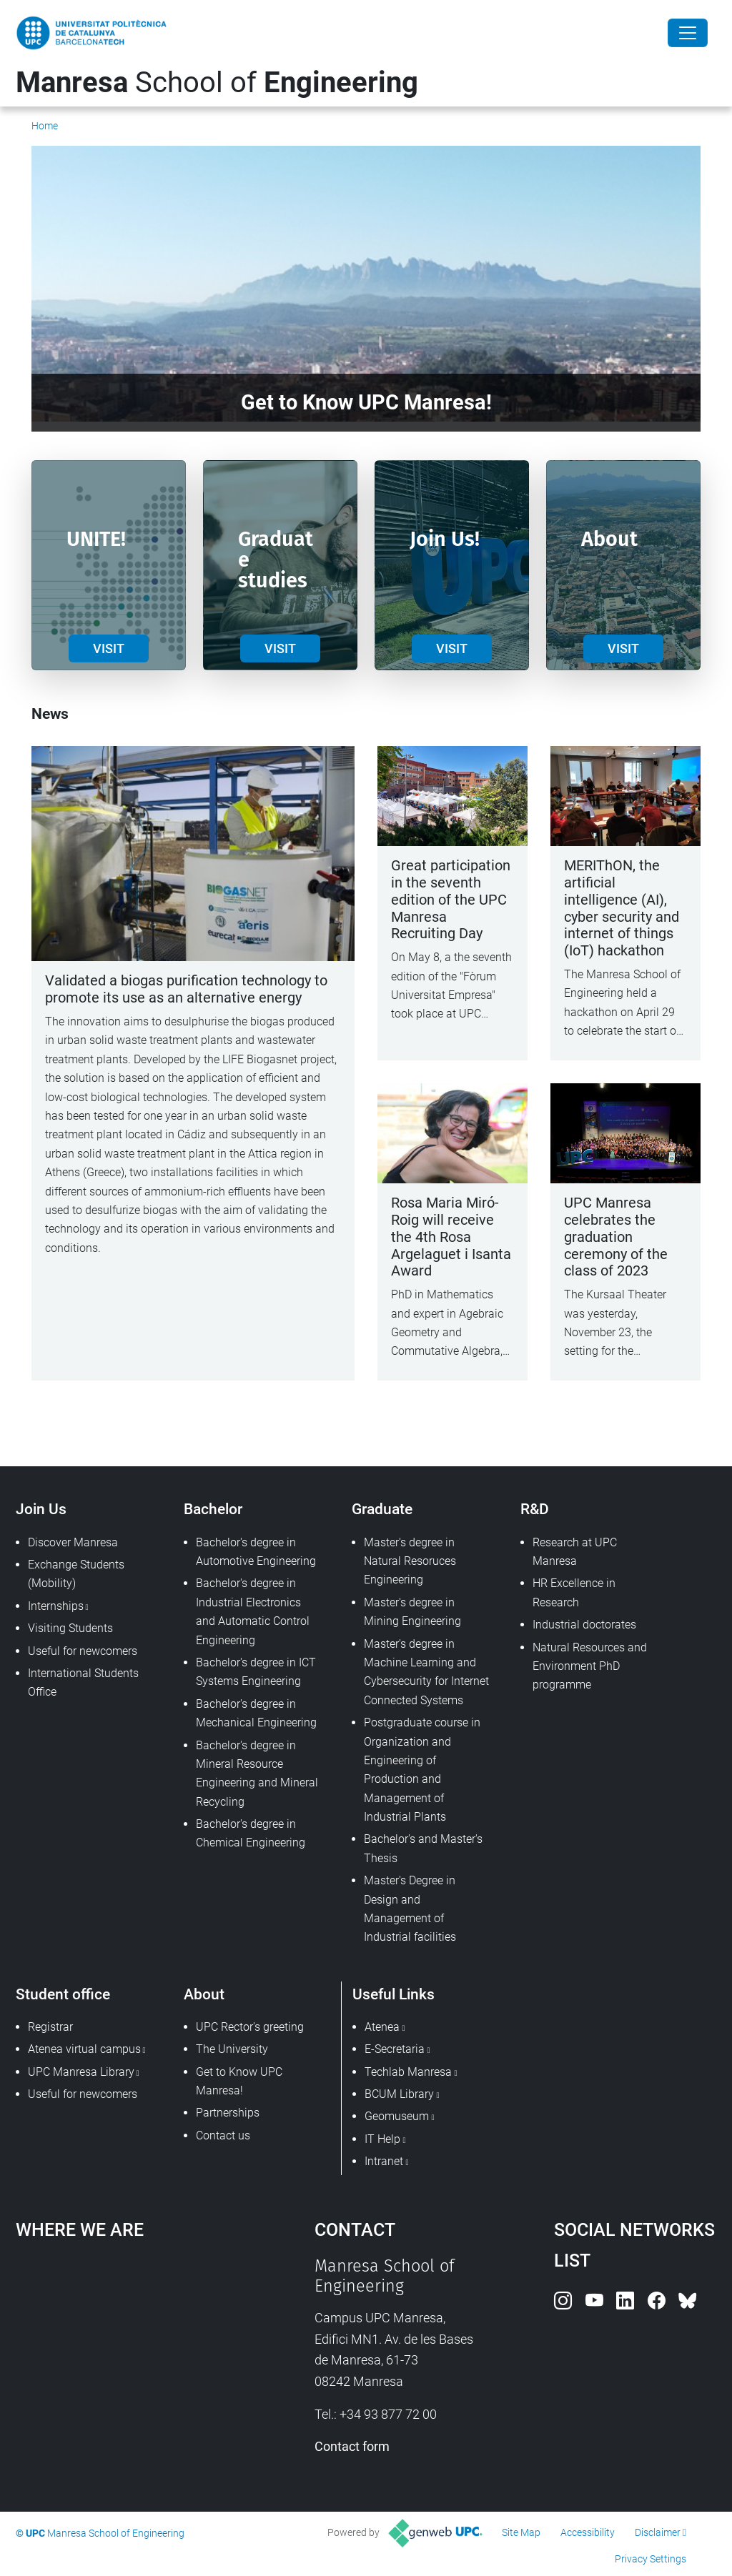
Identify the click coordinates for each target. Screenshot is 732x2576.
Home (44, 125)
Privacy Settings (650, 2559)
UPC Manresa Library (81, 2072)
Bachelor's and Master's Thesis (423, 1848)
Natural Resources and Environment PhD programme (590, 1666)
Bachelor (213, 1509)
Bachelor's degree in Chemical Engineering (250, 1833)
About (204, 1994)
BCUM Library (399, 2094)
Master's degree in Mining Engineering (412, 1612)
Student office (63, 1994)
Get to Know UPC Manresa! (239, 2081)
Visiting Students (70, 1628)
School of (217, 82)
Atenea (382, 2027)
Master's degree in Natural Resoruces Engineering (410, 1561)
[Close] (688, 33)
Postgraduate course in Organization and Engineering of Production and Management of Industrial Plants (422, 1770)
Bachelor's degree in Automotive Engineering (256, 1552)
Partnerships (227, 2112)
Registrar (50, 2027)
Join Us (41, 1509)
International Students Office (83, 1682)
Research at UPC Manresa (575, 1552)
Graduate (382, 1509)
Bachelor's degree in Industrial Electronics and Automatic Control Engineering (253, 1611)
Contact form (352, 2446)
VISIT (108, 648)
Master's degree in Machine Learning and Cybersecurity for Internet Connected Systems (426, 1672)
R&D (534, 1509)
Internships (56, 1606)
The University (232, 2049)
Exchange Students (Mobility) (76, 1574)
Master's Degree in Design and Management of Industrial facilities (410, 1909)
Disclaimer (658, 2532)
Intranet (384, 2161)
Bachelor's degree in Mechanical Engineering (256, 1713)
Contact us (223, 2135)
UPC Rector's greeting (250, 2027)
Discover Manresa (73, 1542)
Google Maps (127, 2363)
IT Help (382, 2139)
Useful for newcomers (82, 1651)
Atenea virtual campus (84, 2049)
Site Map (521, 2532)
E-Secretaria (395, 2049)
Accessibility (587, 2532)
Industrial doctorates (584, 1624)
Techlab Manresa (408, 2072)
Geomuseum (397, 2116)
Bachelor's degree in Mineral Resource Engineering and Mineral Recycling (257, 1774)
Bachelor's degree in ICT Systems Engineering (256, 1672)
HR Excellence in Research (574, 1592)
